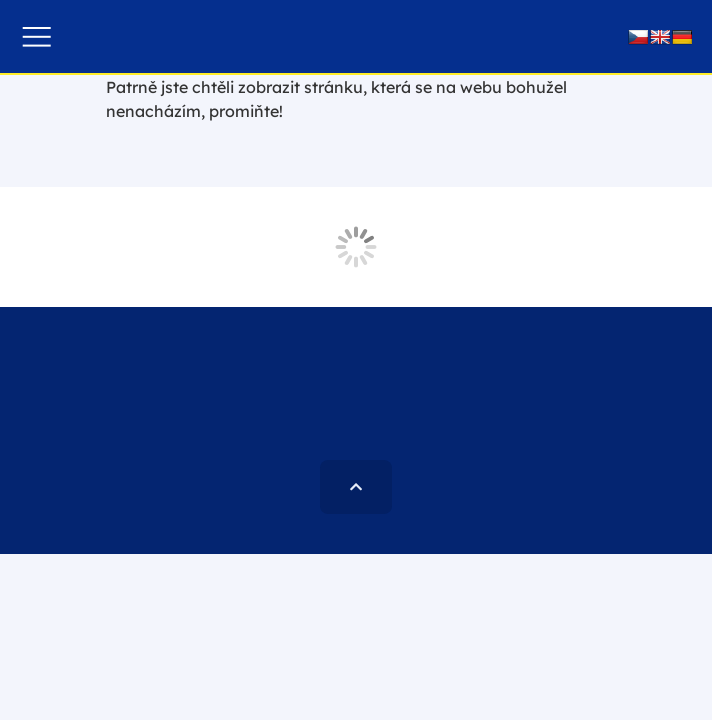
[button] (36, 36)
